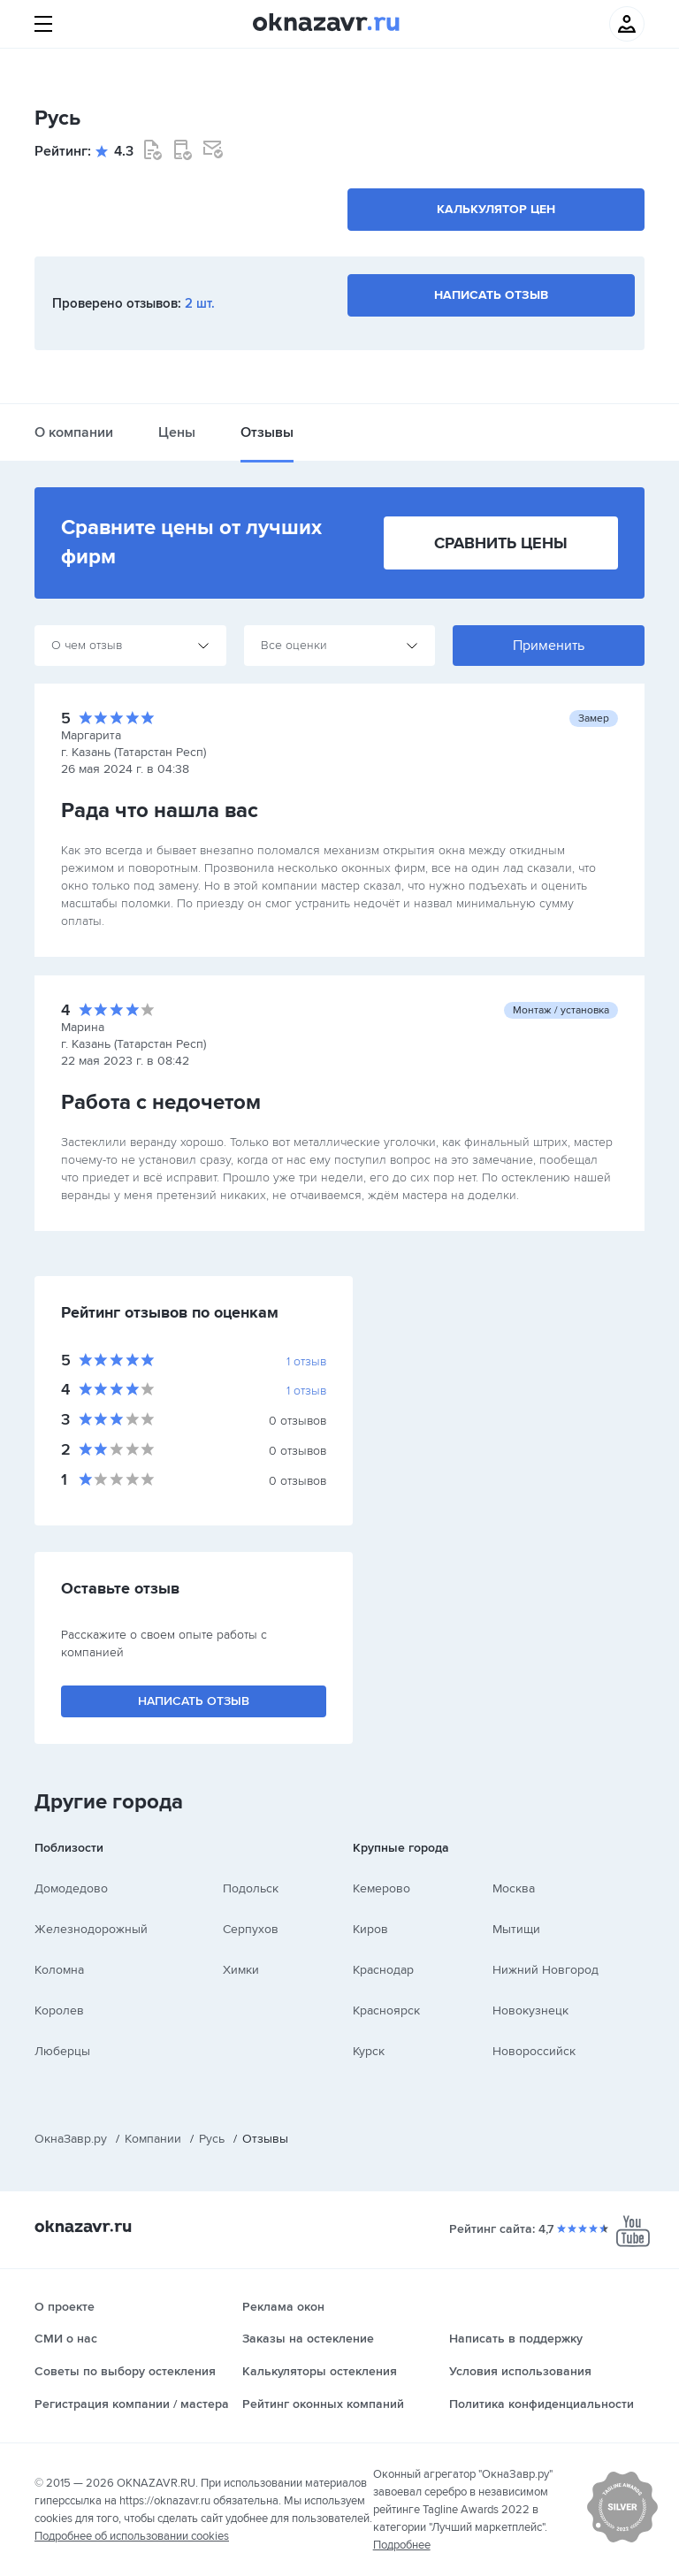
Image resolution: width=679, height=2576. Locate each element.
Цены (176, 432)
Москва (513, 1888)
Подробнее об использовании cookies (131, 2536)
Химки (241, 1969)
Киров (370, 1929)
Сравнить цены (501, 543)
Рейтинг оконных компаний (323, 2404)
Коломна (59, 1969)
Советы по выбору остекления (125, 2371)
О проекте (64, 2306)
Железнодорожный (91, 1929)
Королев (59, 2010)
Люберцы (62, 2051)
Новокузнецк (530, 2010)
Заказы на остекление (308, 2338)
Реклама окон (283, 2306)
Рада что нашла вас (159, 810)
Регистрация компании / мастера (131, 2404)
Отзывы (267, 432)
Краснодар (383, 1969)
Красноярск (386, 2010)
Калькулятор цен (496, 209)
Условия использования (520, 2371)
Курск (369, 2051)
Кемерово (381, 1888)
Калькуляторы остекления (319, 2371)
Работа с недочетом (161, 1102)
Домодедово (71, 1888)
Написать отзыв (491, 294)
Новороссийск (534, 2051)
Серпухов (250, 1929)
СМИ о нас (65, 2338)
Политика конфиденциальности (541, 2404)
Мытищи (516, 1929)
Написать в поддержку (516, 2338)
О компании (73, 432)
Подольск (250, 1888)
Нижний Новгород (545, 1969)
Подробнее (402, 2545)
